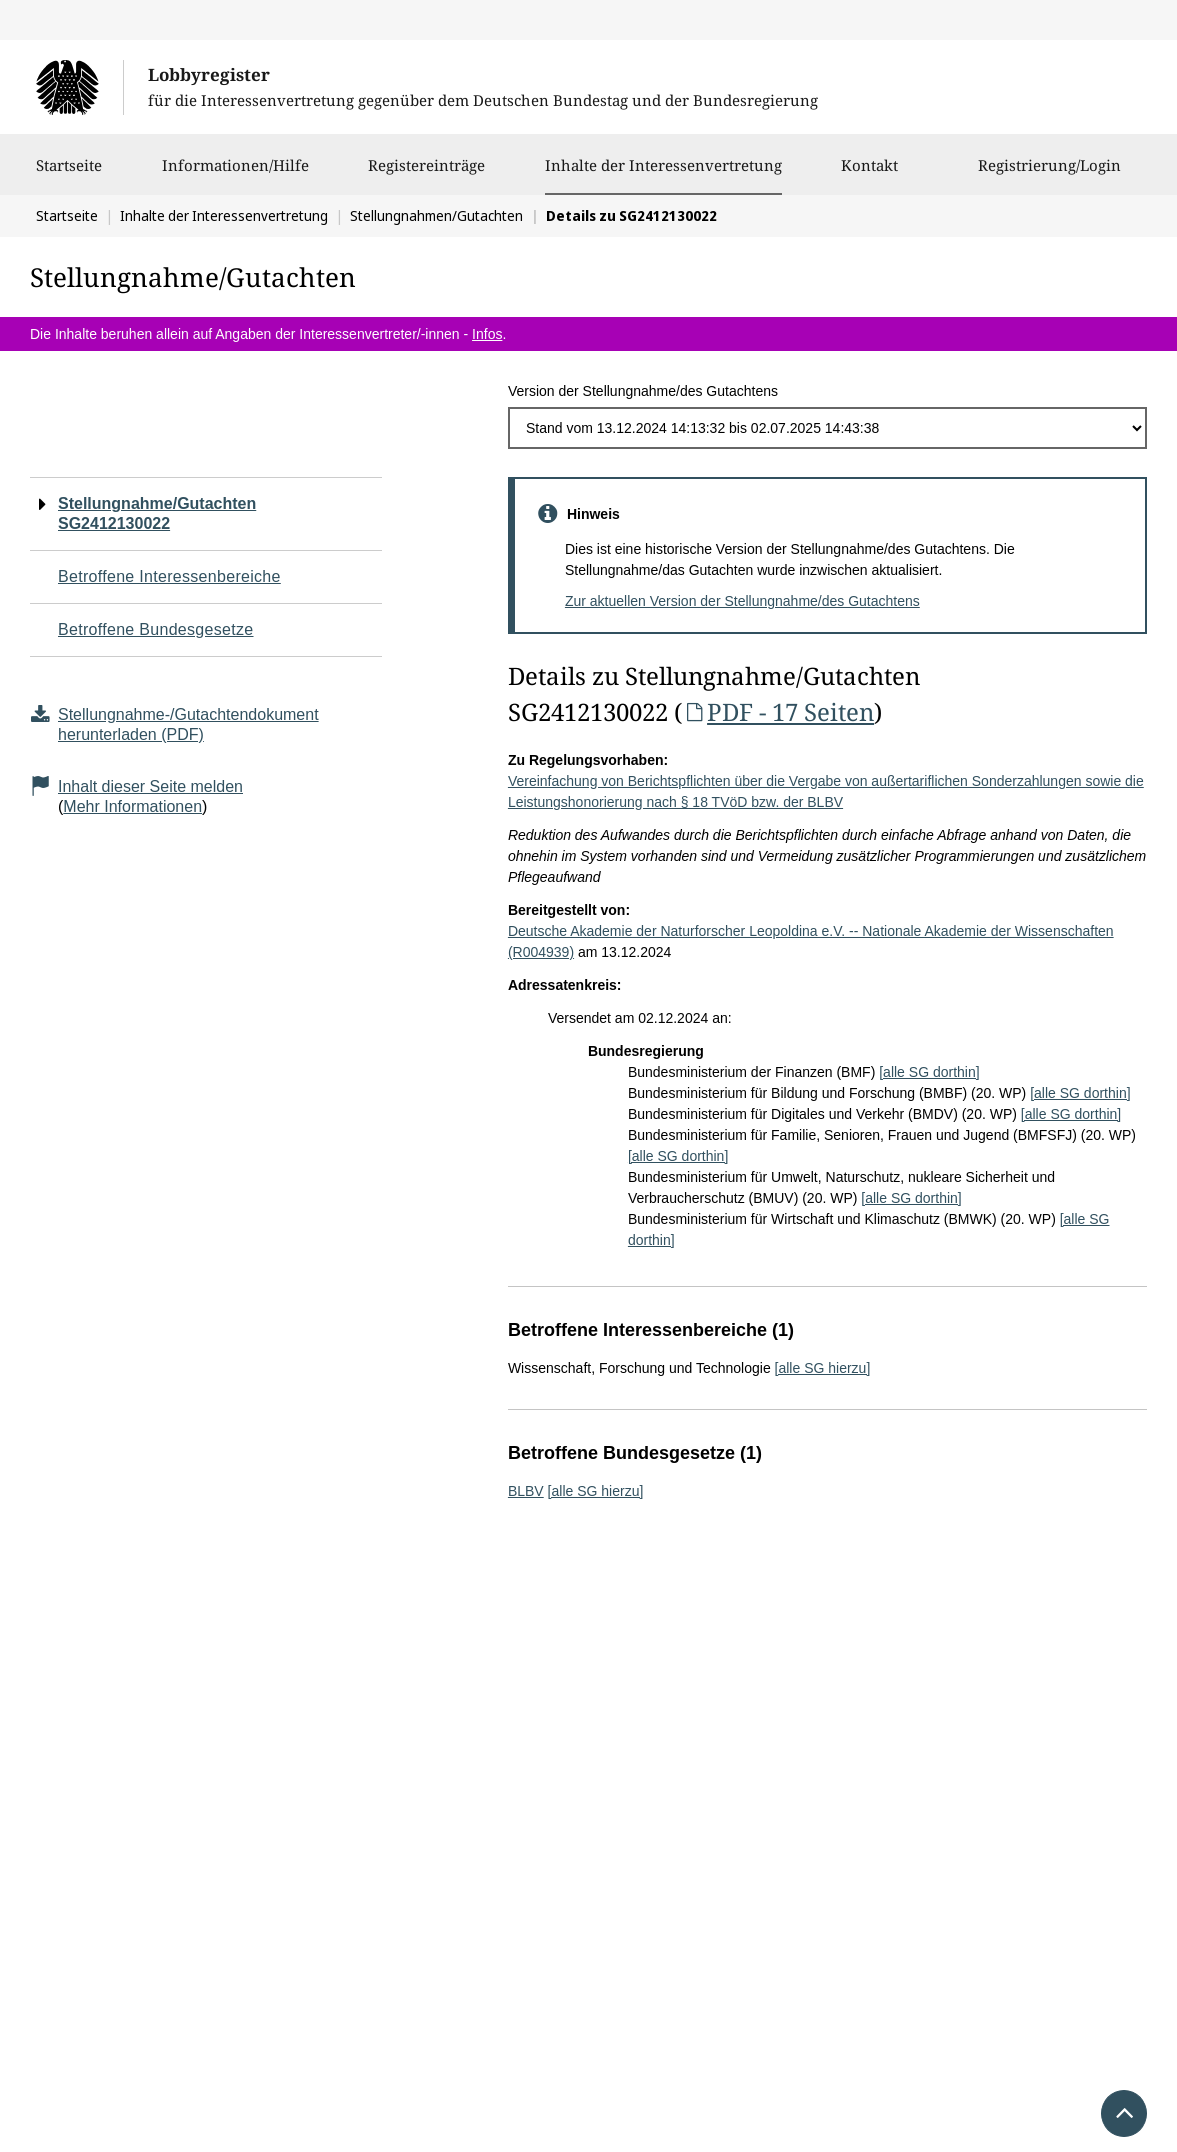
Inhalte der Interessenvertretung (663, 165)
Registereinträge (426, 175)
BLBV (526, 1491)
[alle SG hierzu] (823, 1368)
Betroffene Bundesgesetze (156, 629)
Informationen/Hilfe (235, 175)
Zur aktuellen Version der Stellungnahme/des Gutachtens (742, 601)
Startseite (69, 175)
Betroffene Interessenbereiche (169, 576)
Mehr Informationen (132, 806)
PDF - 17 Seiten (778, 711)
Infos (487, 334)
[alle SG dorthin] (929, 1072)
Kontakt (869, 175)
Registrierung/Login (1049, 175)
